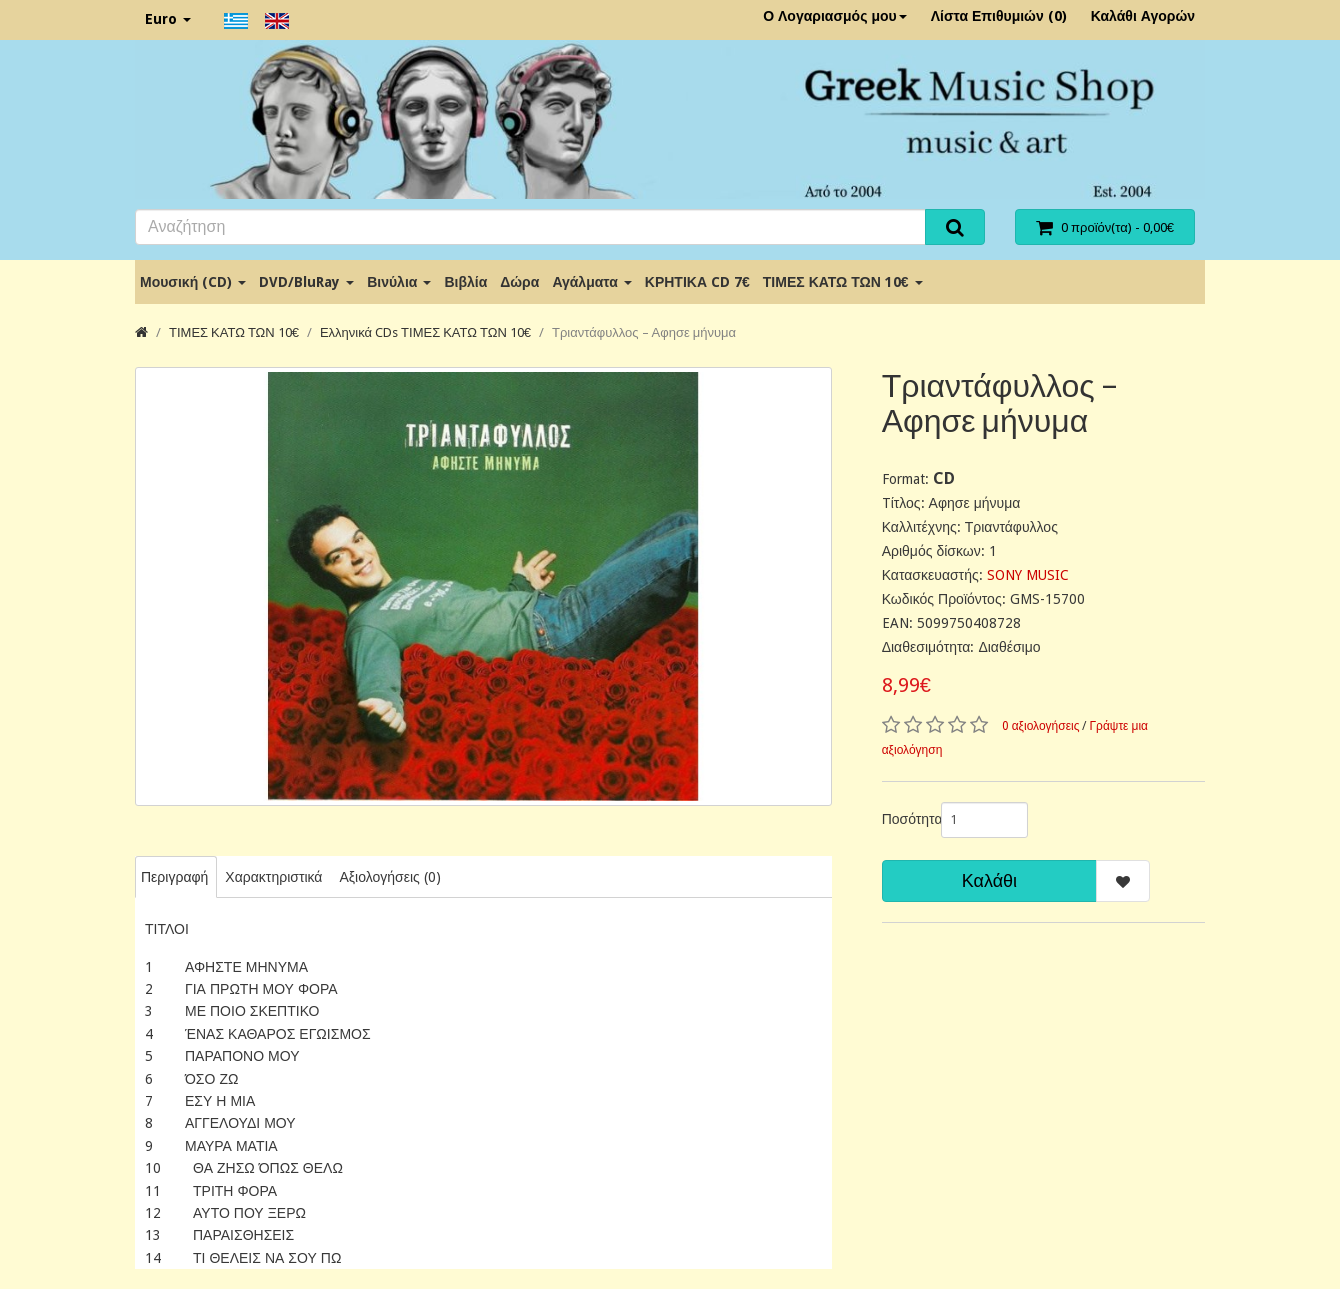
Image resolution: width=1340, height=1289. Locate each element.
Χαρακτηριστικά (273, 877)
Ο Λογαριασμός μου (835, 16)
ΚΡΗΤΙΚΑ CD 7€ (697, 282)
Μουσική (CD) (193, 282)
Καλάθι (989, 880)
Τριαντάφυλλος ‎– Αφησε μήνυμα (644, 332)
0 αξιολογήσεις (1041, 726)
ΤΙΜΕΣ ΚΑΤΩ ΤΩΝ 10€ (843, 282)
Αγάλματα (591, 282)
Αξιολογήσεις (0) (389, 877)
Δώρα (519, 282)
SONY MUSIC (1028, 575)
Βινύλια (399, 282)
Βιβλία (465, 282)
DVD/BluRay (306, 282)
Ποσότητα (904, 819)
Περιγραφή (174, 877)
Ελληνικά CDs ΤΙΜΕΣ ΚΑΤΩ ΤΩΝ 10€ (425, 332)
